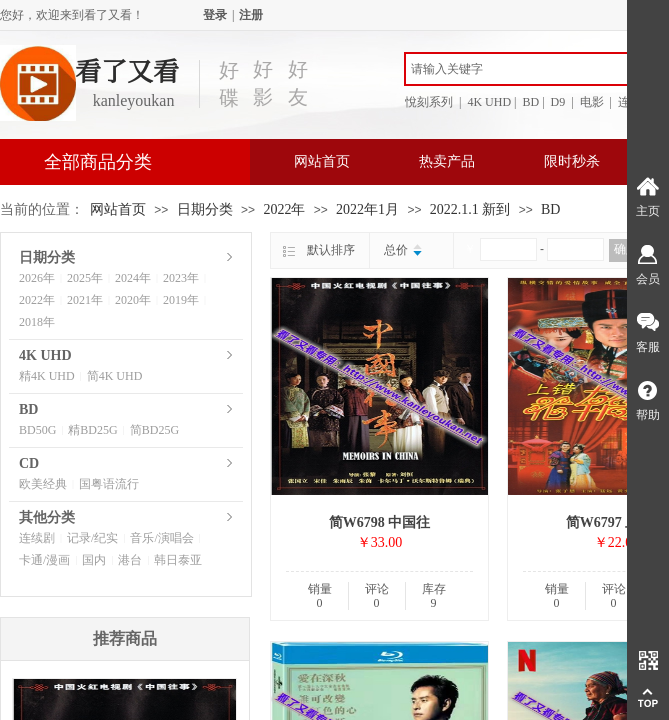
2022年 (284, 209)
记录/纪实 (92, 538)
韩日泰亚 (178, 560)
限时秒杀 (572, 161)
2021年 (85, 300)
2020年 (133, 300)
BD (550, 209)
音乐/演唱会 (161, 538)
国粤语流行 (109, 484)
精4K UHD (47, 376)
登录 (215, 15)
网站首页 (322, 161)
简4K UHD (115, 376)
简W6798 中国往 (380, 522)
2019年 (181, 300)
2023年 (181, 278)
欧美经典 (43, 484)
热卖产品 (447, 161)
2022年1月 (367, 209)
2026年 (37, 278)
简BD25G (154, 430)
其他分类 (47, 517)
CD (29, 463)
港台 (130, 560)
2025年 (85, 278)
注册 (251, 15)
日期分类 (205, 209)
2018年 (37, 322)
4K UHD (45, 355)
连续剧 (37, 538)
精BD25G (92, 430)
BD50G (37, 430)
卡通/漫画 (44, 560)
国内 (94, 560)
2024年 (133, 278)
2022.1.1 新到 (470, 209)
